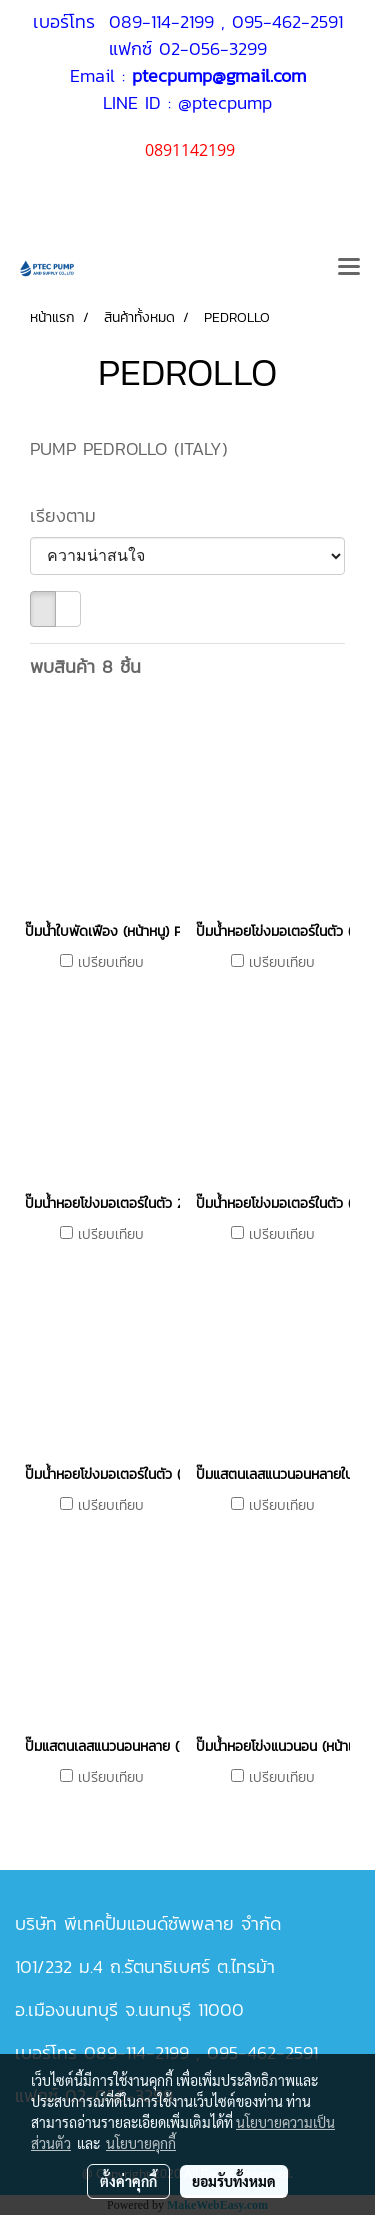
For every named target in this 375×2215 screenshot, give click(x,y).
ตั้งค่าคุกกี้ (128, 2181)
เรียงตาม (73, 515)
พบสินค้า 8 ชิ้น (85, 666)
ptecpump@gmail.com (219, 75)
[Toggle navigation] (349, 268)
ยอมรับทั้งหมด (234, 2181)
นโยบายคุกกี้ (141, 2143)
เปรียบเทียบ (111, 963)
